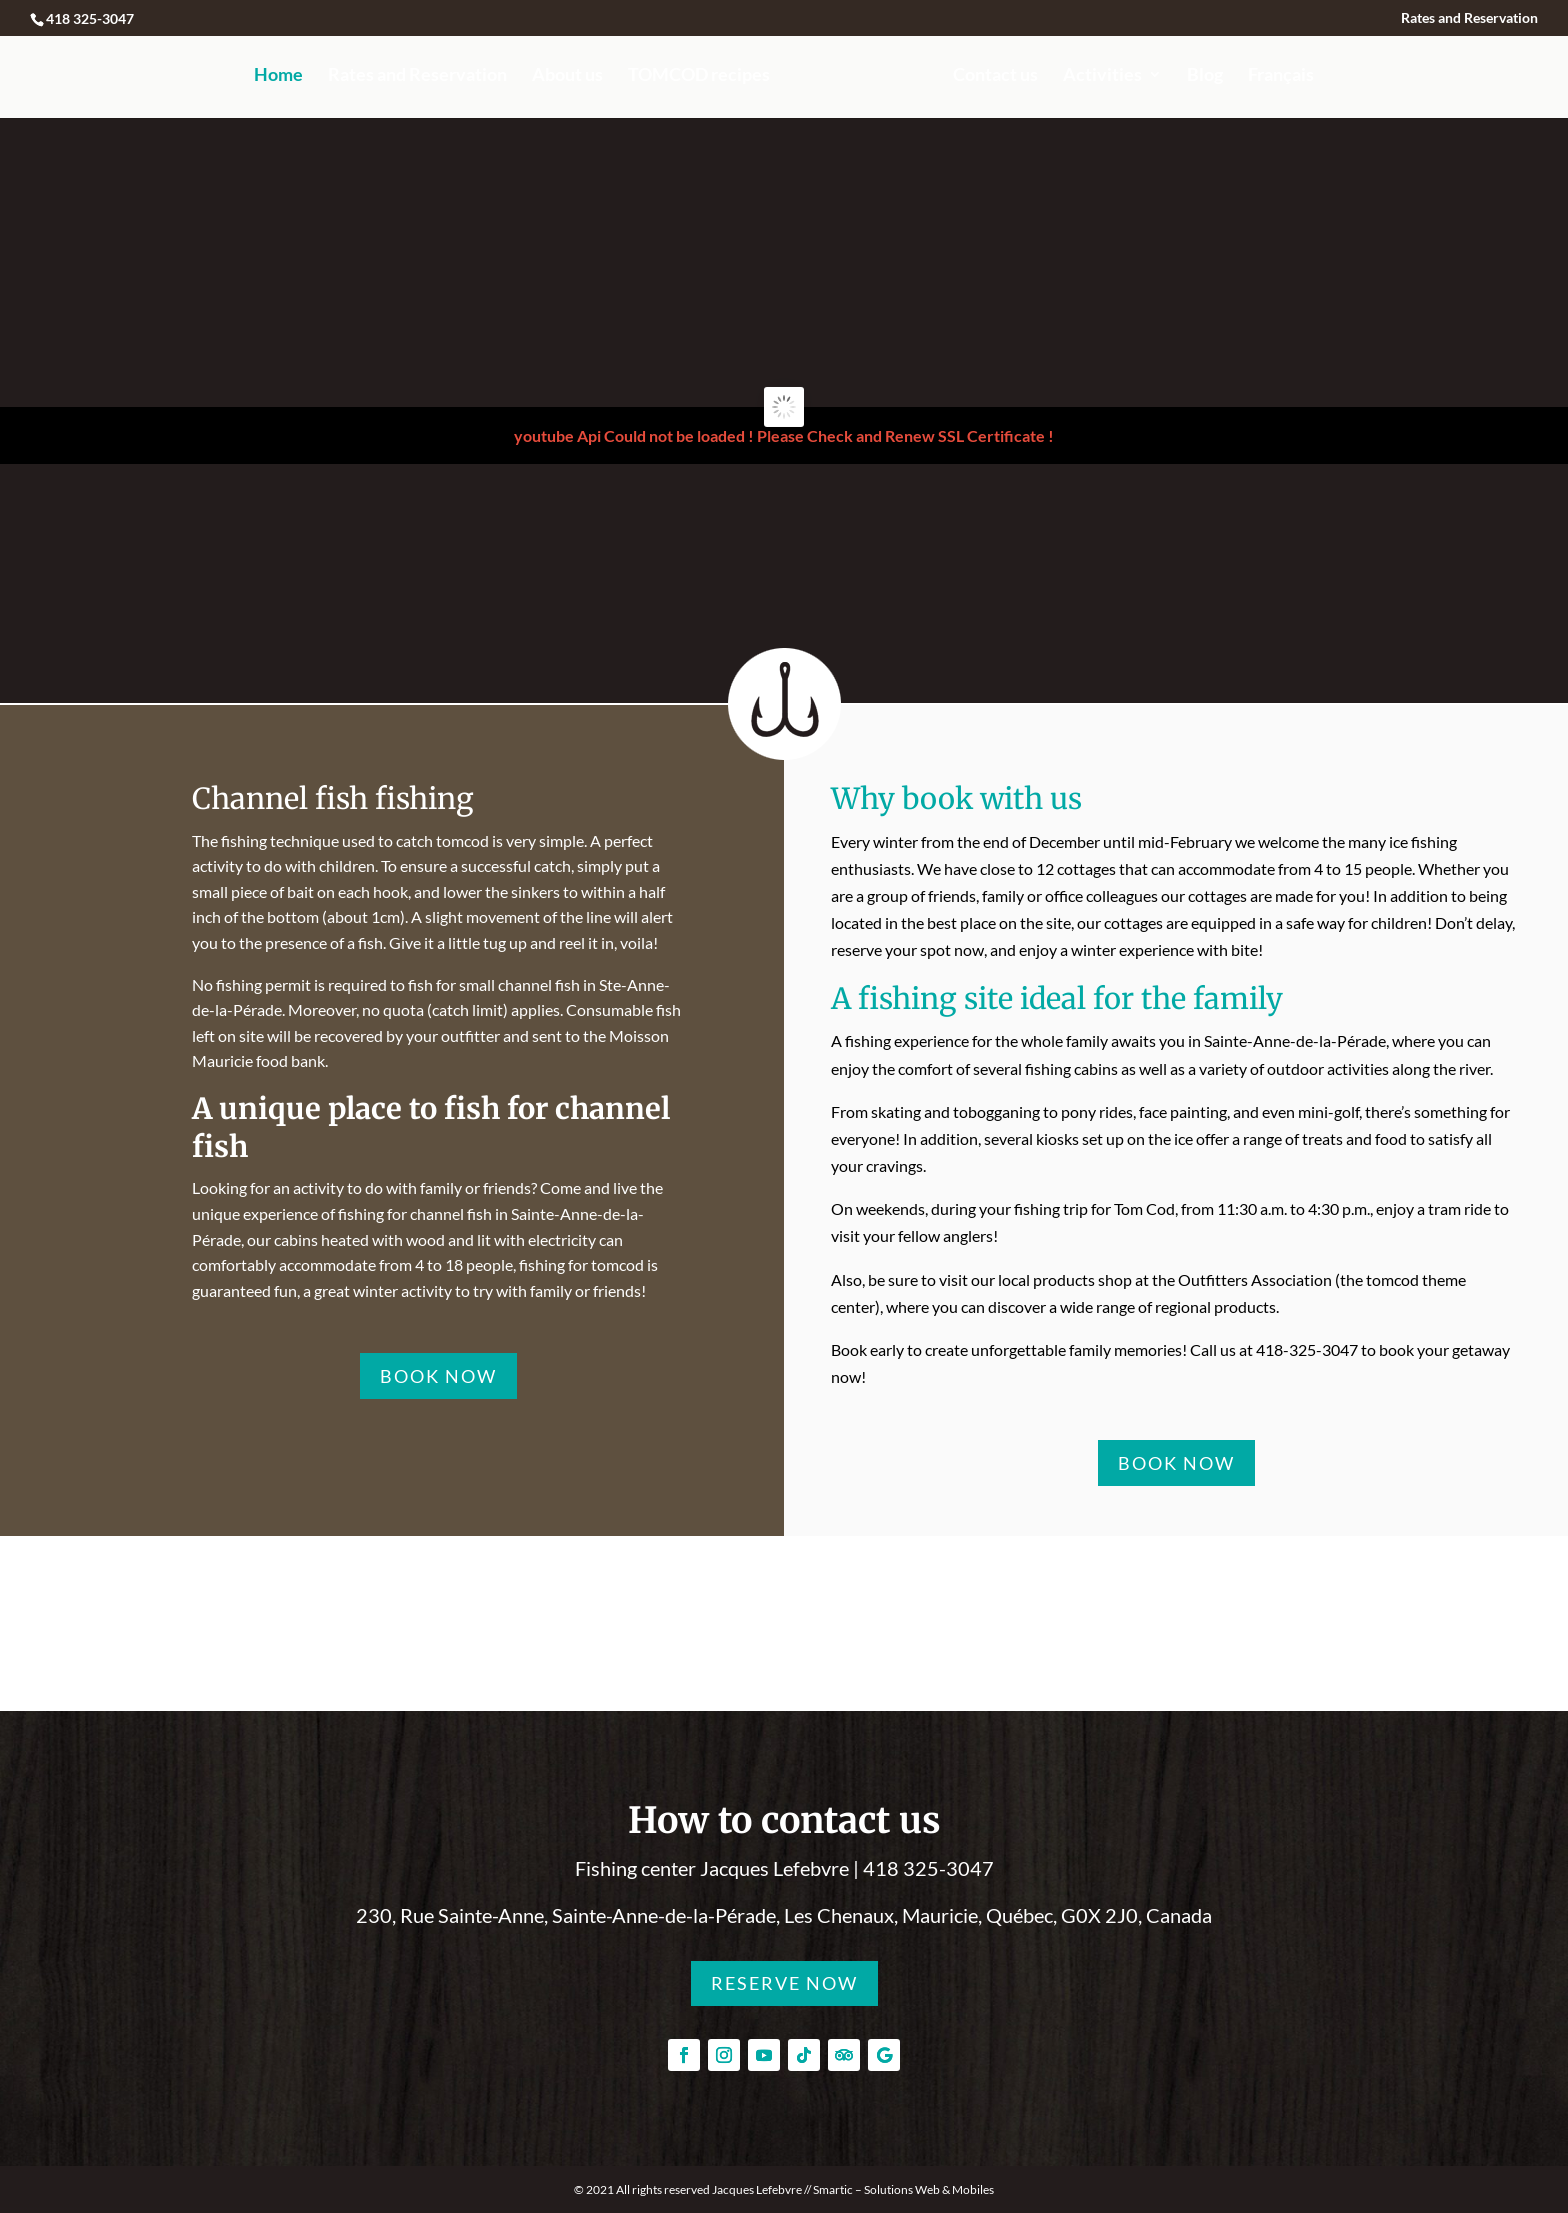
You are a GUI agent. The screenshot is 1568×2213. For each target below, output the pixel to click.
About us (567, 76)
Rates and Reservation (1469, 18)
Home (278, 76)
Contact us (995, 76)
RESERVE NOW (784, 1983)
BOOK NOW (438, 1376)
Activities (1102, 76)
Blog (1205, 76)
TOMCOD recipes (699, 76)
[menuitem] (1281, 92)
